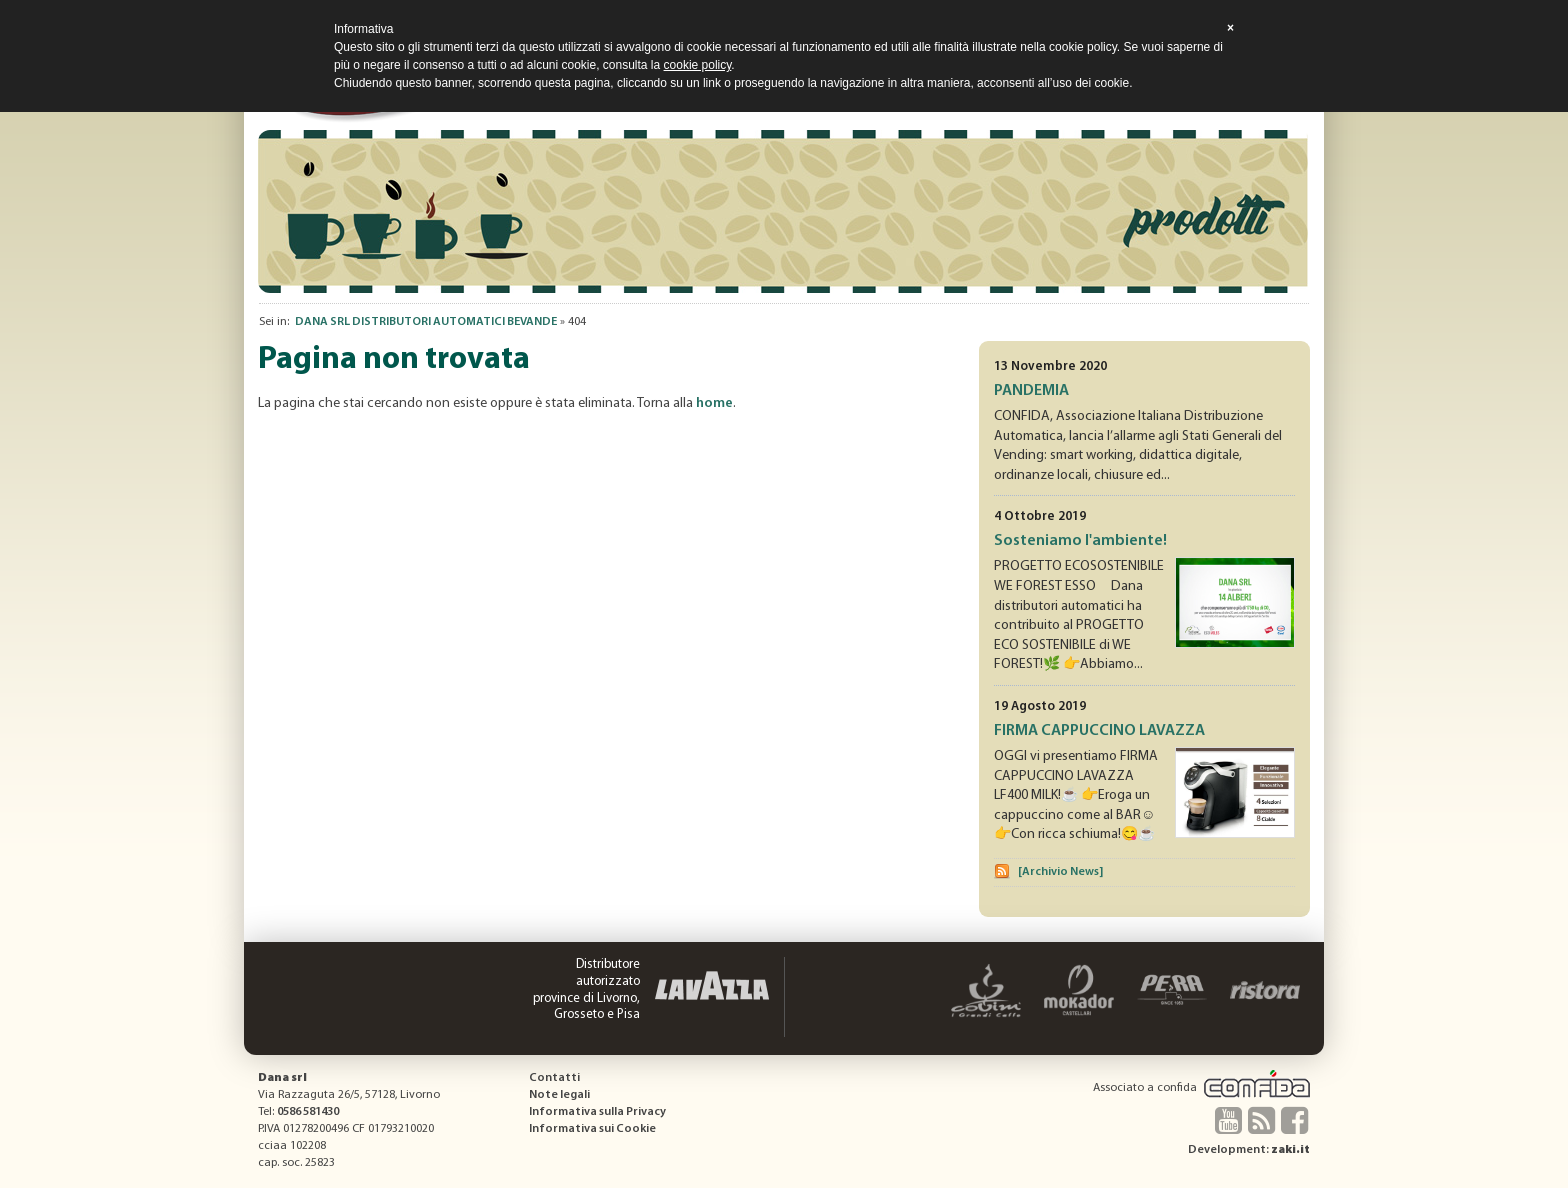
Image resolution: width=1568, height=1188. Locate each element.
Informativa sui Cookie (592, 1129)
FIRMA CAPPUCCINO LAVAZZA (1099, 731)
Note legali (559, 1095)
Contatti (554, 1078)
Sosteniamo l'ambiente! (1080, 541)
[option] (783, 211)
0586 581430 (308, 1112)
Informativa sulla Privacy (597, 1112)
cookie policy (698, 65)
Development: (1249, 1150)
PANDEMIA (1031, 391)
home (714, 403)
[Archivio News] (1060, 872)
